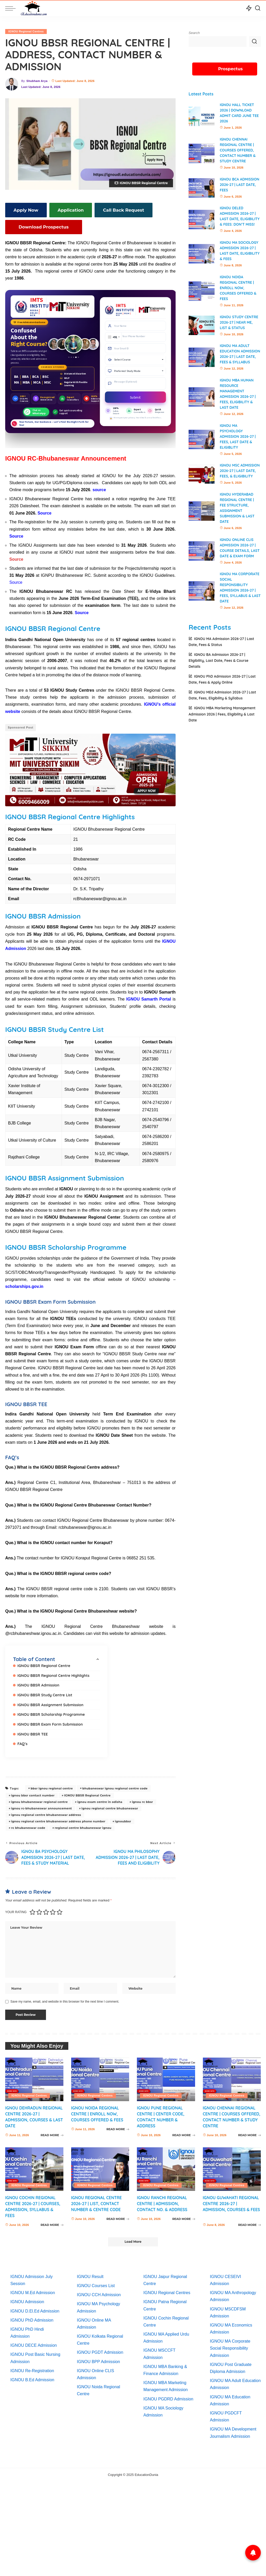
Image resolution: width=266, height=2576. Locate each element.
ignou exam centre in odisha (99, 1798)
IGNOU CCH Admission (99, 2292)
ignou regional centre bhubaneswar (110, 1804)
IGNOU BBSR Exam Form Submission (50, 1720)
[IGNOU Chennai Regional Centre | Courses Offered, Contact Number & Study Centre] (202, 153)
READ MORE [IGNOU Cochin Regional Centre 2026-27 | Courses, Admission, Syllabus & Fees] (52, 2222)
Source (16, 558)
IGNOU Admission (27, 2299)
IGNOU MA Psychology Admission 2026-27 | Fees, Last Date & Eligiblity (238, 442)
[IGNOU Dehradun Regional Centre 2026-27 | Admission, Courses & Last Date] (34, 2076)
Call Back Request (112, 209)
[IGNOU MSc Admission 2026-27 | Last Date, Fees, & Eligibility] (202, 479)
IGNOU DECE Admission (33, 2342)
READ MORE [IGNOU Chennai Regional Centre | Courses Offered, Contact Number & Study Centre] (249, 2132)
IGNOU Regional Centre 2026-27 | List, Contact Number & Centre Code (97, 2200)
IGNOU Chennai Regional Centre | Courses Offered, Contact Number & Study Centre (238, 150)
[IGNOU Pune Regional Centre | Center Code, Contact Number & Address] (166, 2076)
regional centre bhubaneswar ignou (83, 1824)
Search (194, 33)
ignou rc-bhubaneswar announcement (41, 1804)
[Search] (258, 8)
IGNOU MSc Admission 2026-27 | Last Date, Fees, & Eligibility (240, 476)
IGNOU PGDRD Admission (168, 2396)
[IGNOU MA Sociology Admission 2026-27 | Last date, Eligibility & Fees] (202, 253)
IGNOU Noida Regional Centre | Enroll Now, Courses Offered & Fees (238, 288)
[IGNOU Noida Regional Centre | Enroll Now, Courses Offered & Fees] (202, 291)
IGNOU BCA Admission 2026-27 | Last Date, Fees (240, 184)
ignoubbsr (123, 1817)
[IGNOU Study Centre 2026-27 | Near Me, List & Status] (202, 325)
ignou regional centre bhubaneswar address (46, 1811)
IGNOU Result (90, 2274)
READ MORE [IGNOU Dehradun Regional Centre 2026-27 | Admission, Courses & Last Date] (52, 2132)
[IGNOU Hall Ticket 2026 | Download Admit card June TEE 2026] (202, 116)
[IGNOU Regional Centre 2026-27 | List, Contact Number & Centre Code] (100, 2166)
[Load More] (133, 2239)
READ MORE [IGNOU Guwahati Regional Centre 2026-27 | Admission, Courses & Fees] (249, 2222)
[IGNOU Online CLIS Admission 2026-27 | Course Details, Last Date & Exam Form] (202, 556)
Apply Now (23, 209)
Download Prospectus (36, 226)
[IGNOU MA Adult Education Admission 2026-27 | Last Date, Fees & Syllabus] (202, 360)
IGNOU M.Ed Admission (32, 2290)
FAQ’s (22, 1740)
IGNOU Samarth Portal (148, 997)
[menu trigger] (13, 8)
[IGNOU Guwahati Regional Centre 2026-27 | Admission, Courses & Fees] (232, 2166)
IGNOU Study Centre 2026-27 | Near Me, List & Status (239, 322)
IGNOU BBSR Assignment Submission (51, 1701)
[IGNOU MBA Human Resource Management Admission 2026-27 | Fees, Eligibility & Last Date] (202, 402)
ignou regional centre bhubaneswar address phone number (58, 1817)
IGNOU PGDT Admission (100, 2349)
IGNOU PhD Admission (31, 2317)
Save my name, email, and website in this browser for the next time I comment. (64, 1998)
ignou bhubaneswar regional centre (39, 1798)
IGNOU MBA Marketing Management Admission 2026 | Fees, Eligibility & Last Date (222, 719)
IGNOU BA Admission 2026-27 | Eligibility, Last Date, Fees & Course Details (218, 666)
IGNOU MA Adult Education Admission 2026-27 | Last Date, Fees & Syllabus (238, 356)
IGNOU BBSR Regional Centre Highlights (54, 1672)
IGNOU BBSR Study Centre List (45, 1691)
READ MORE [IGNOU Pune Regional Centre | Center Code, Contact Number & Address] (183, 2132)
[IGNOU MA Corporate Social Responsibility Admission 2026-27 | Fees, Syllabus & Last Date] (202, 596)
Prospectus (230, 68)
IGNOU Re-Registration (32, 2368)
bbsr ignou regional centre (52, 1784)
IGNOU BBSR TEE (33, 1730)
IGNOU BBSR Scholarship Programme (52, 1711)
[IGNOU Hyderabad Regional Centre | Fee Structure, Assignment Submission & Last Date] (202, 516)
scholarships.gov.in (24, 1284)
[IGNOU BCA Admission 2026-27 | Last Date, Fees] (202, 188)
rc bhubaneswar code (28, 1824)
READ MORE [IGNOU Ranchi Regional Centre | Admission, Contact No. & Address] (183, 2216)
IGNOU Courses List (96, 2283)
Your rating (15, 1909)
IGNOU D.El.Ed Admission (34, 2308)
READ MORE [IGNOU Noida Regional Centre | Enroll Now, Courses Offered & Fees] (118, 2132)
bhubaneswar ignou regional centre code (115, 1784)
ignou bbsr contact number (33, 1791)
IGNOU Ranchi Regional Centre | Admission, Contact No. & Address (162, 2200)
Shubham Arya (37, 80)
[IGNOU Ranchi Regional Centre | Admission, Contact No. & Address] (166, 2166)
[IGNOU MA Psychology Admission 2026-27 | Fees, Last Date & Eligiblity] (202, 445)
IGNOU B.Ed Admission (32, 2377)
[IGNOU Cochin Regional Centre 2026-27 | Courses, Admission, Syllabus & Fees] (34, 2166)
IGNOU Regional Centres (26, 31)
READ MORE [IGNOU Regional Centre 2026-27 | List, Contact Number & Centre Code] (118, 2216)
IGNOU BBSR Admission (38, 1682)
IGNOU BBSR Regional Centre (44, 1662)
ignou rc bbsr (142, 1798)
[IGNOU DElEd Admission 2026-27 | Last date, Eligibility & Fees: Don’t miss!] (202, 219)
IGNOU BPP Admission (98, 2358)
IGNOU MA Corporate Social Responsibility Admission (230, 2345)
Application (63, 209)
